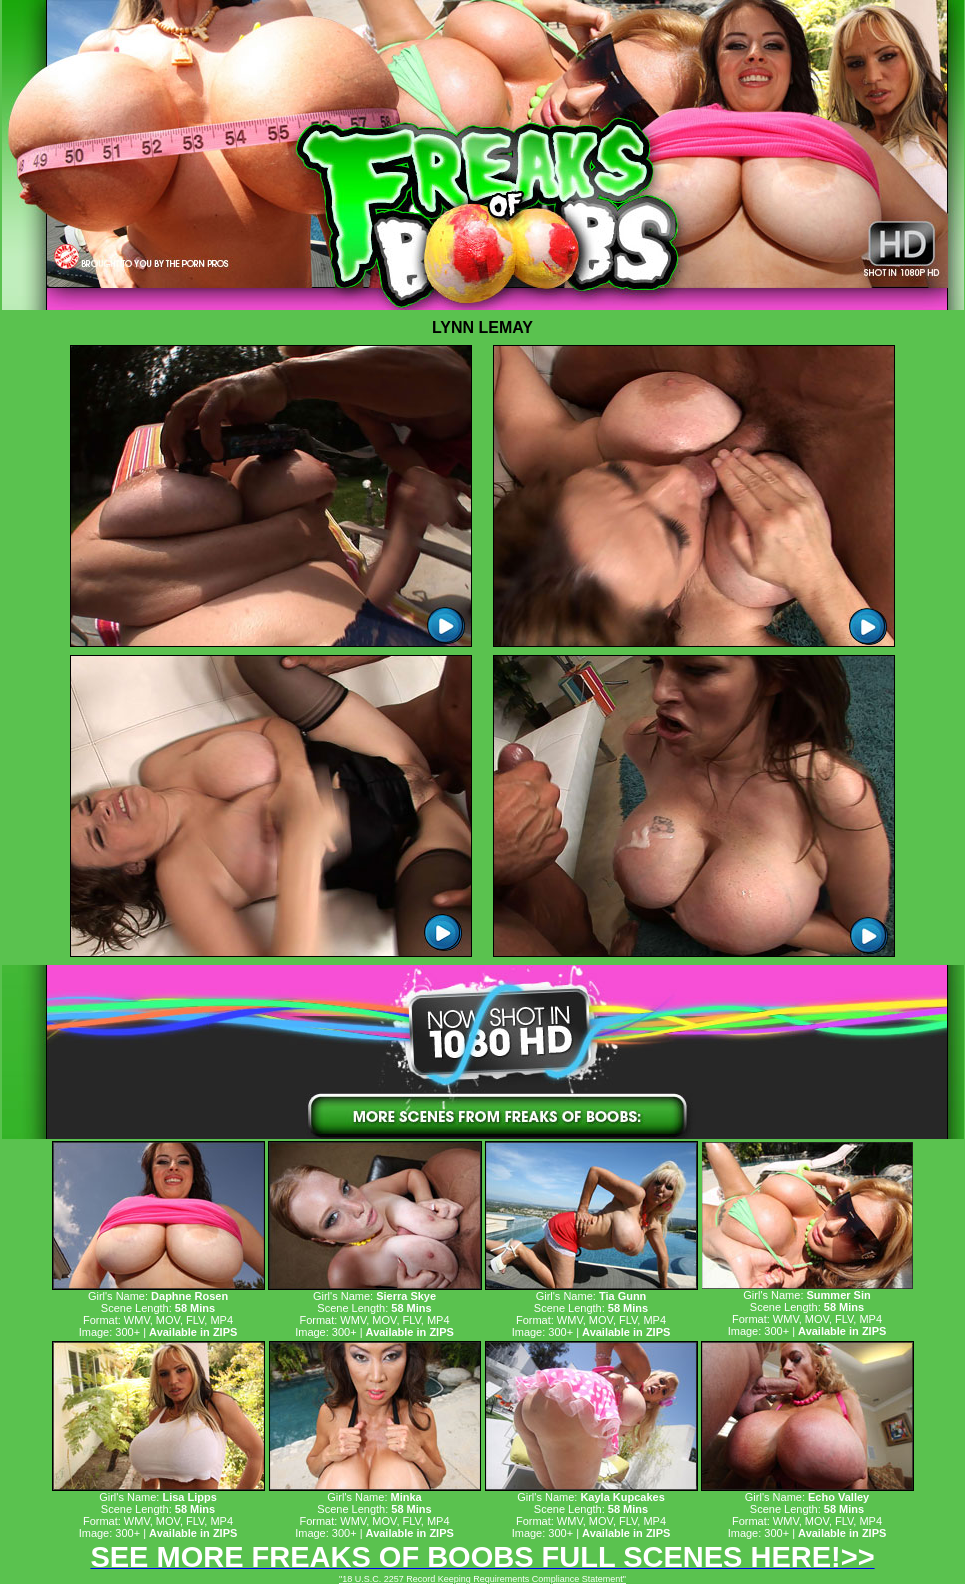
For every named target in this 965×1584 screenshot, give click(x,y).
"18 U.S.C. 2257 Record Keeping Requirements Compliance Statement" (482, 1579)
